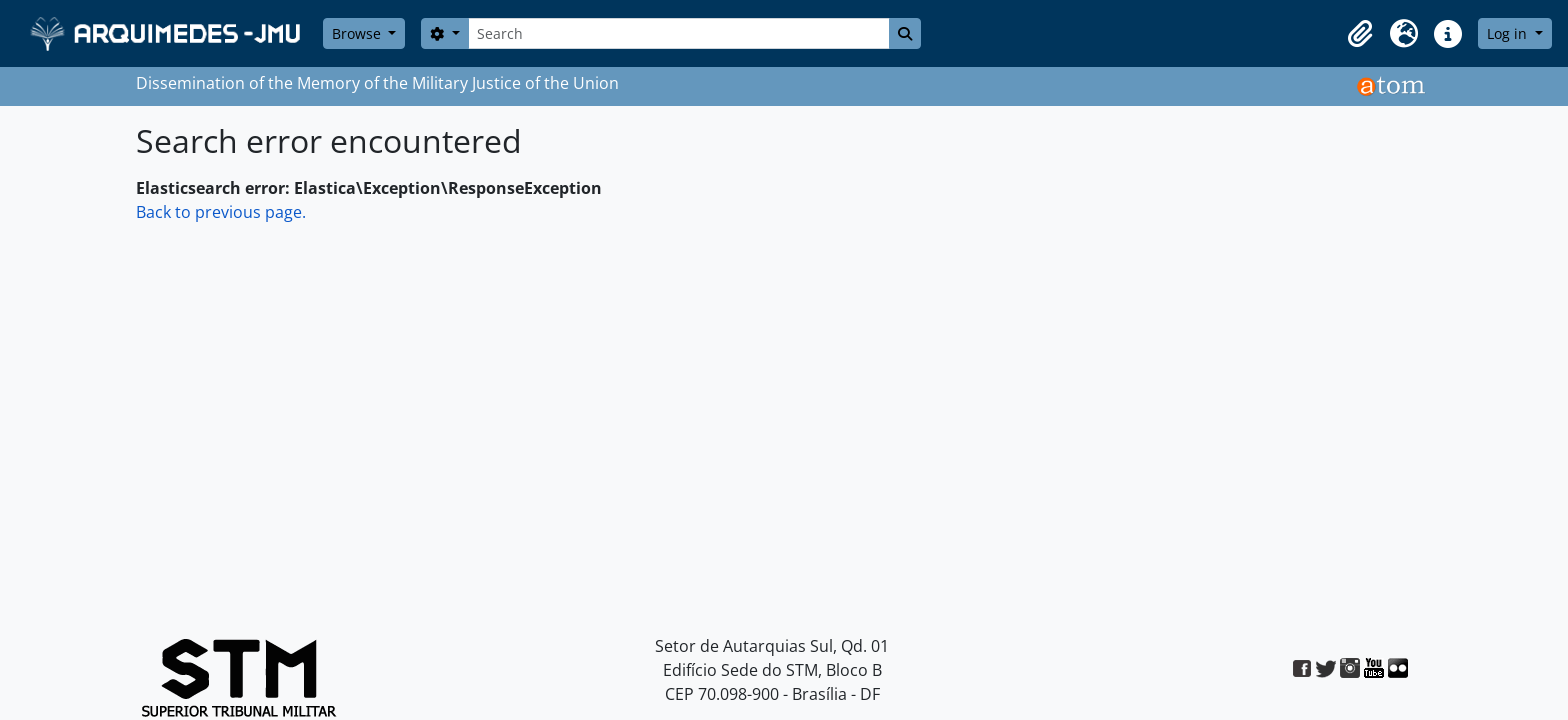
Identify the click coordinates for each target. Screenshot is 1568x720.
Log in (1509, 33)
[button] (1360, 34)
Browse (358, 33)
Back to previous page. (221, 212)
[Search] (679, 33)
